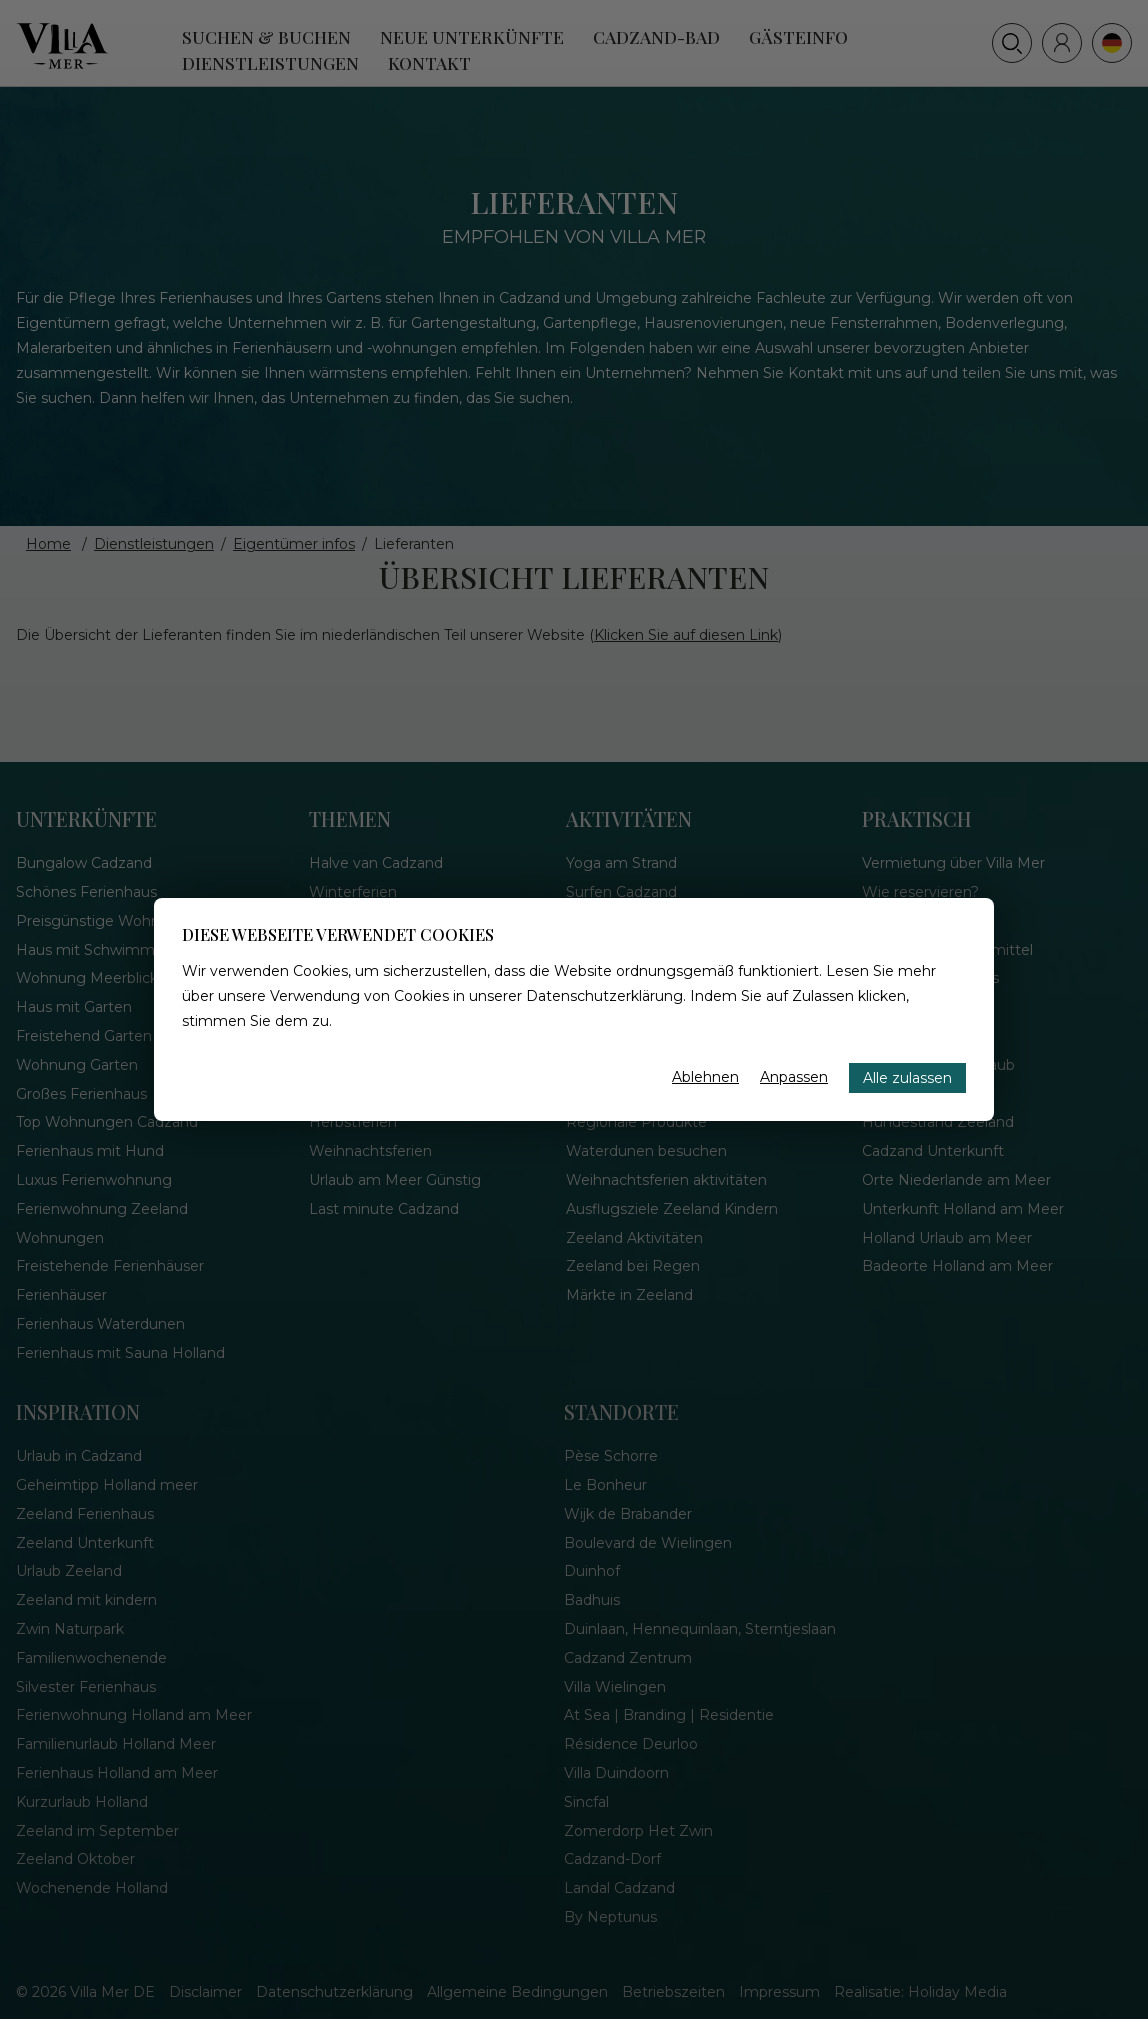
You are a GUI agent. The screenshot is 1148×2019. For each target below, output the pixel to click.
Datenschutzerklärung (604, 996)
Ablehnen (705, 1077)
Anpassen (794, 1077)
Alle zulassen (907, 1078)
